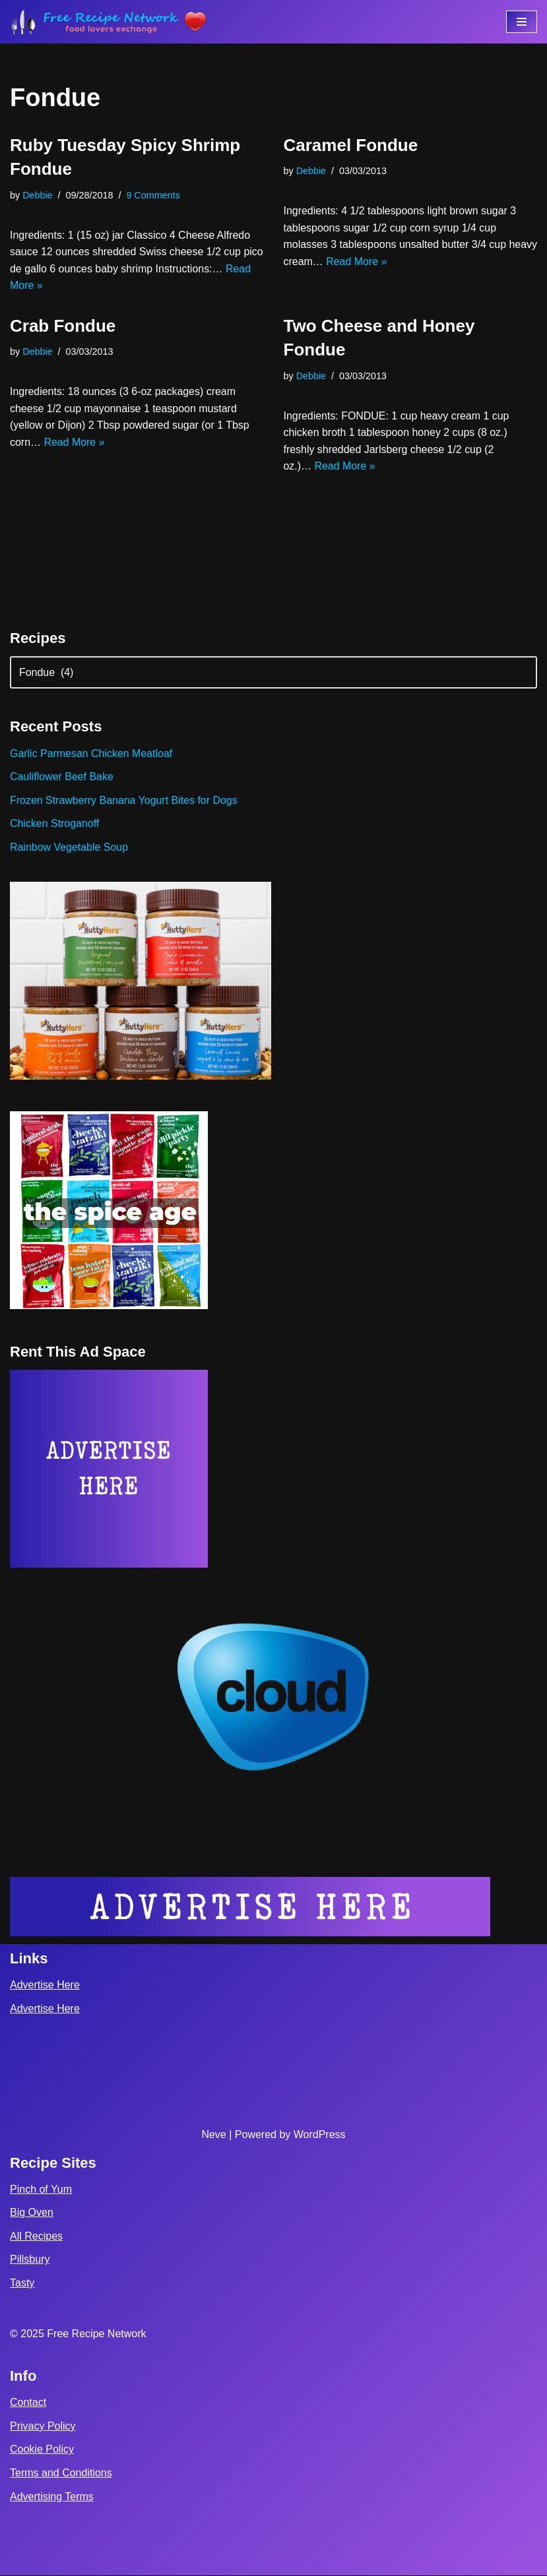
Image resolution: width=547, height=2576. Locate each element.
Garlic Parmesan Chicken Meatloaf (91, 753)
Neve (213, 2135)
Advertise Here (45, 1986)
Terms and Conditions (61, 2474)
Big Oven (31, 2213)
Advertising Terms (52, 2497)
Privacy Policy (43, 2426)
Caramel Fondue (351, 145)
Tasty (22, 2284)
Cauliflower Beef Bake (61, 777)
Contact (28, 2403)
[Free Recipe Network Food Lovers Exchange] (109, 21)
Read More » (111, 285)
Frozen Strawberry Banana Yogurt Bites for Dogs (124, 801)
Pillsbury (29, 2260)
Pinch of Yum (41, 2189)
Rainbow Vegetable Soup (69, 847)
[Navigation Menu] (521, 22)
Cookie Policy (42, 2450)
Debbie (37, 195)
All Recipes (36, 2236)
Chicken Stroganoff (55, 824)
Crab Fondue (62, 326)
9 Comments (154, 195)
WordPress (320, 2135)
